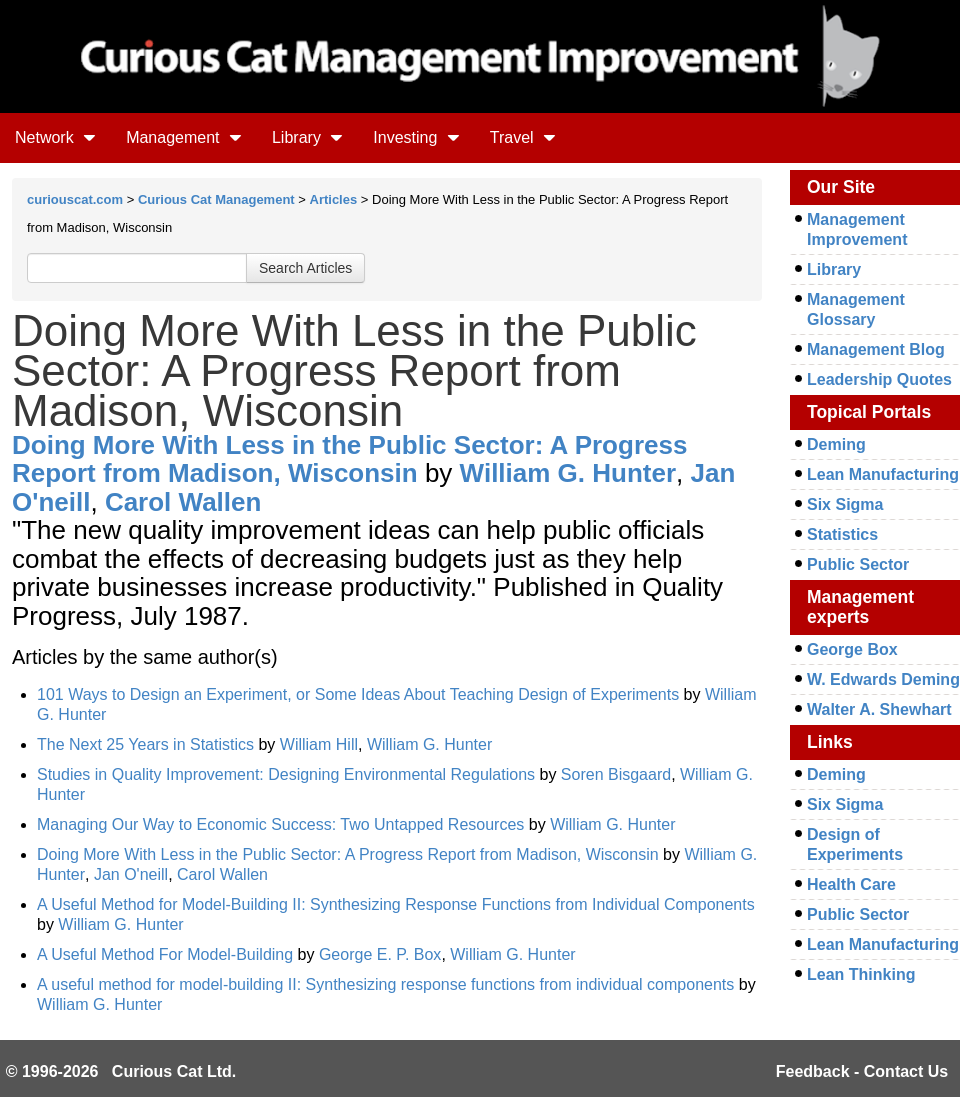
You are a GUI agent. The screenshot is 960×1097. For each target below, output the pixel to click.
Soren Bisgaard (616, 774)
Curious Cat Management (216, 199)
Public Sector (858, 564)
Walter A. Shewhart (879, 709)
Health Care (851, 884)
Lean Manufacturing (883, 474)
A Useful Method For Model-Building (167, 954)
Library (307, 137)
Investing (416, 137)
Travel (523, 137)
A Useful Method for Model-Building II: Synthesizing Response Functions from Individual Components (396, 904)
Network (55, 137)
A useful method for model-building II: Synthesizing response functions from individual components (385, 984)
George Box (852, 649)
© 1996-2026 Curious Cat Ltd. (121, 1071)
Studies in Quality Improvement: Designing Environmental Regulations (286, 774)
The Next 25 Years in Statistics (145, 744)
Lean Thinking (861, 974)
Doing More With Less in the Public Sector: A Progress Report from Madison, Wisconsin (349, 459)
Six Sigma (845, 504)
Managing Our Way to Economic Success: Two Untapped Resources (280, 824)
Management (184, 137)
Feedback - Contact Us (862, 1071)
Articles (334, 199)
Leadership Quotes (879, 379)
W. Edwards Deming (883, 679)
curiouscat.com (75, 199)
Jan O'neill (131, 874)
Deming (836, 444)
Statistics (842, 534)
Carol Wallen (183, 502)
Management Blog (876, 349)
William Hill (319, 744)
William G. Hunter (568, 473)
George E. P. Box (380, 954)
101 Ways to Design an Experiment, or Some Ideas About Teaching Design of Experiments (358, 694)
